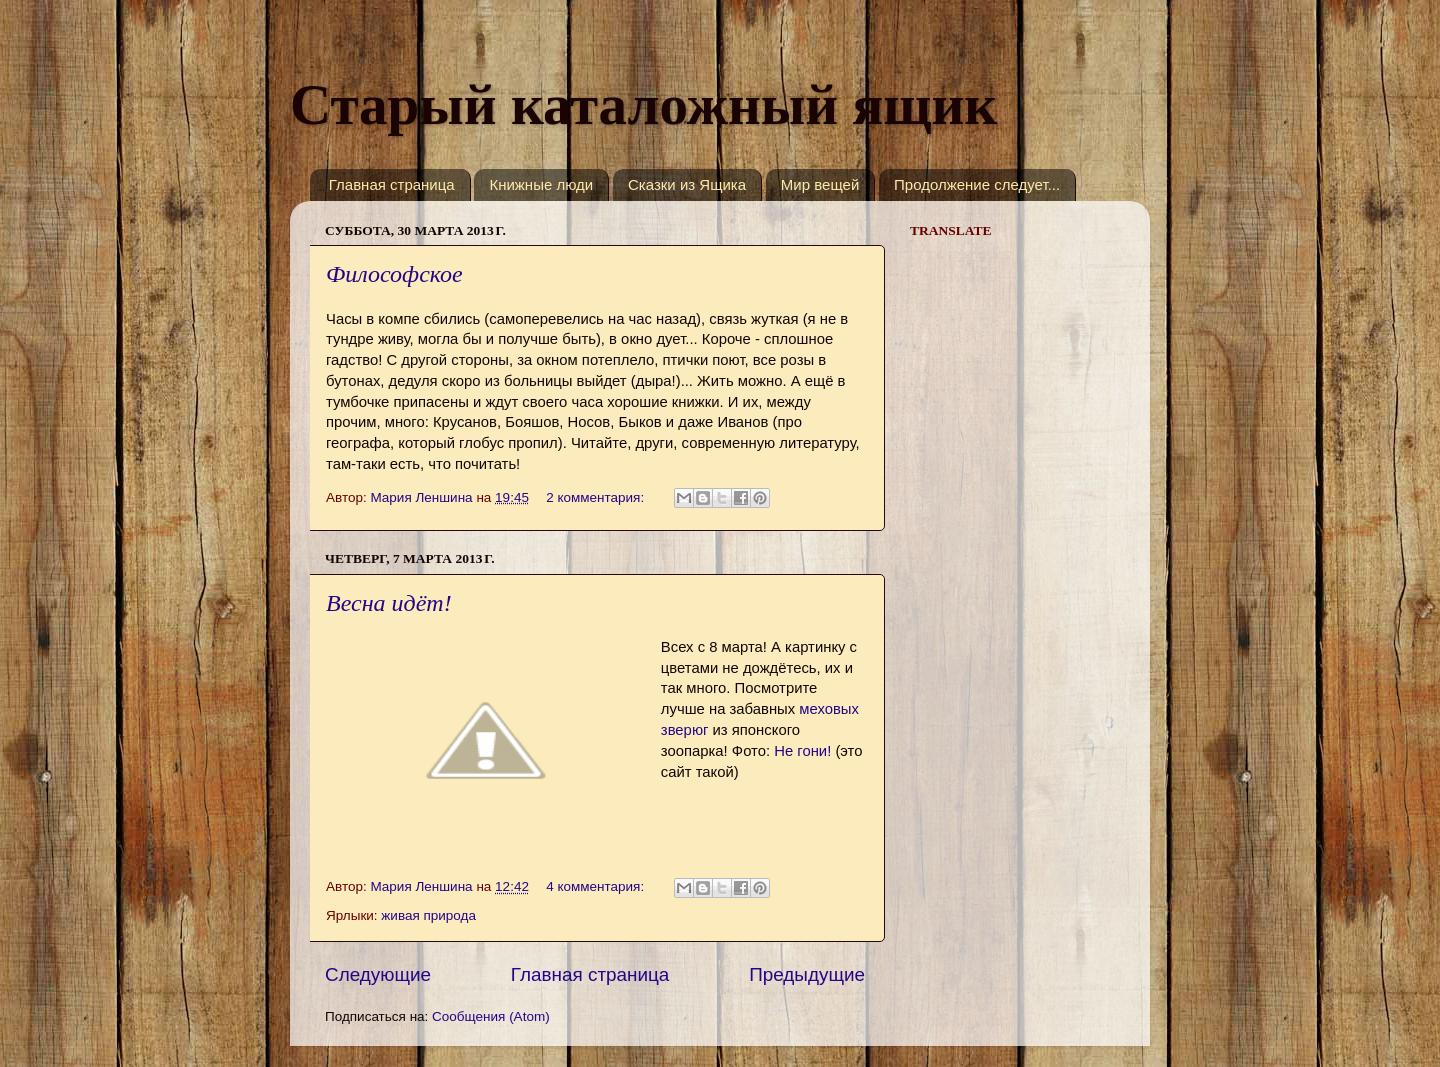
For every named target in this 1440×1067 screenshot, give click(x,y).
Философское (394, 274)
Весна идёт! (389, 603)
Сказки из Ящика (687, 184)
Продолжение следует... (977, 184)
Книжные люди (541, 184)
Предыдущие (807, 974)
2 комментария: (597, 497)
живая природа (428, 915)
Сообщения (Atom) (491, 1016)
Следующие (378, 974)
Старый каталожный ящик (643, 104)
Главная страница (392, 184)
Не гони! (802, 751)
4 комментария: (597, 886)
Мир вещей (820, 184)
